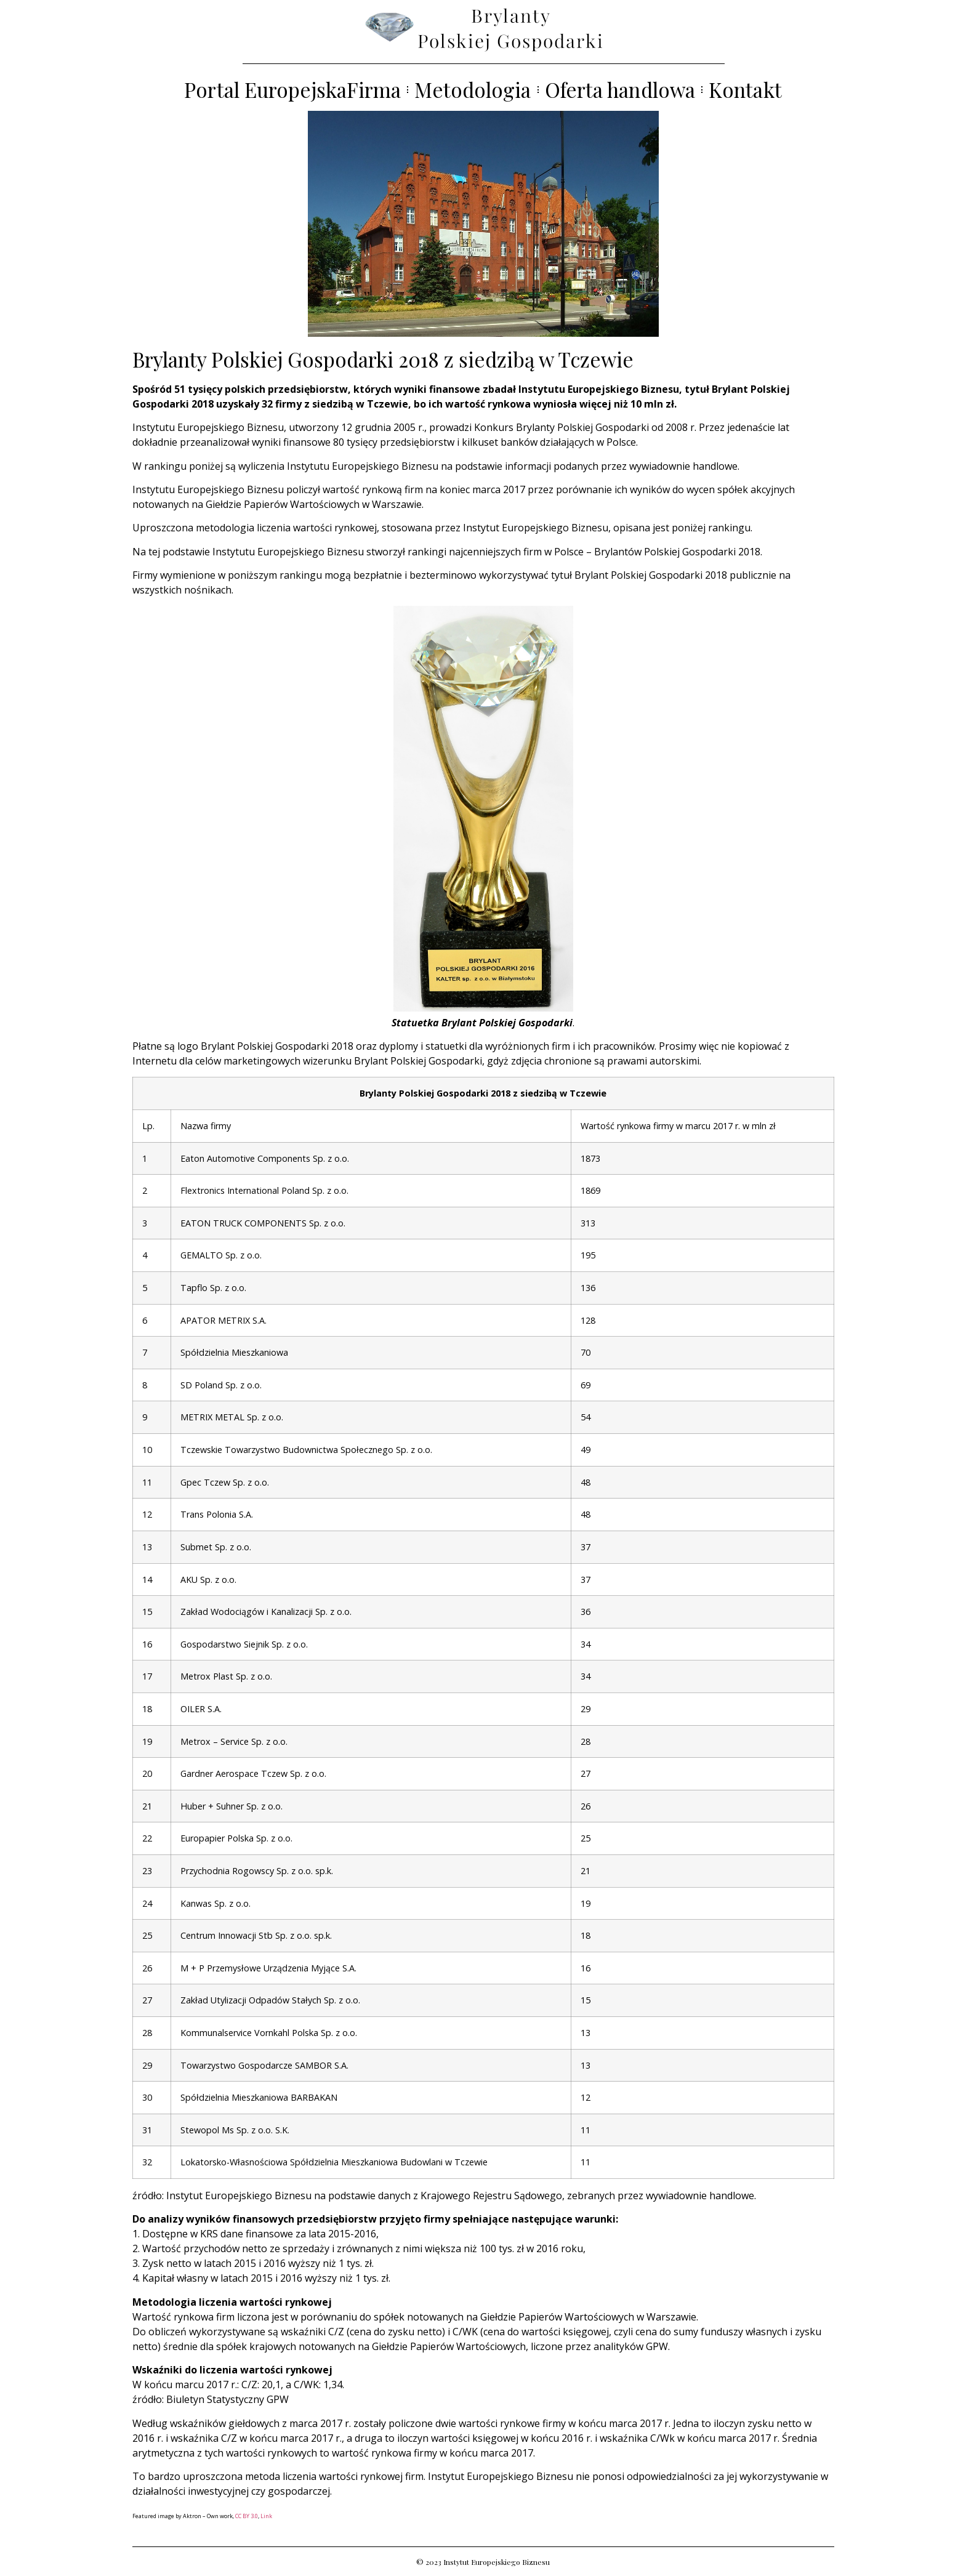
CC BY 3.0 (246, 2516)
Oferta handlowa (620, 90)
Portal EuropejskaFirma (292, 90)
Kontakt (745, 90)
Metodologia (472, 90)
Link (266, 2516)
